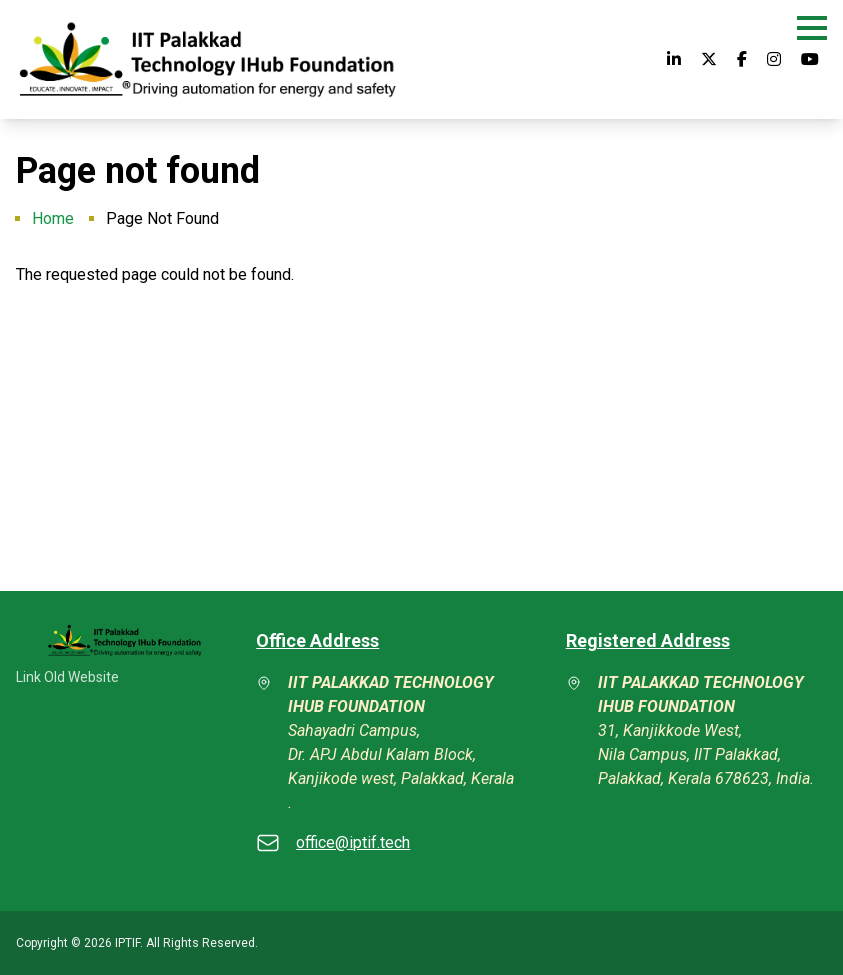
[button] (812, 28)
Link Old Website (67, 677)
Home (53, 218)
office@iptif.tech (353, 842)
